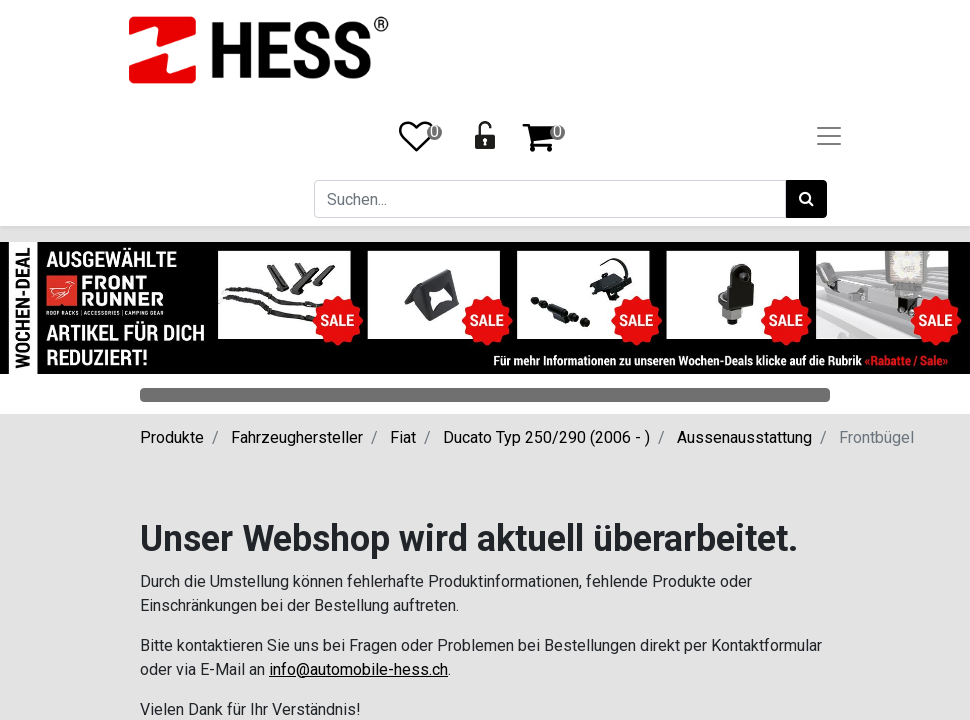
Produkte (172, 437)
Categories (485, 395)
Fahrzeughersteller (297, 437)
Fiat (403, 437)
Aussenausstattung (744, 437)
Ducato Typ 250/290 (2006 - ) (546, 437)
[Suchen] (806, 199)
